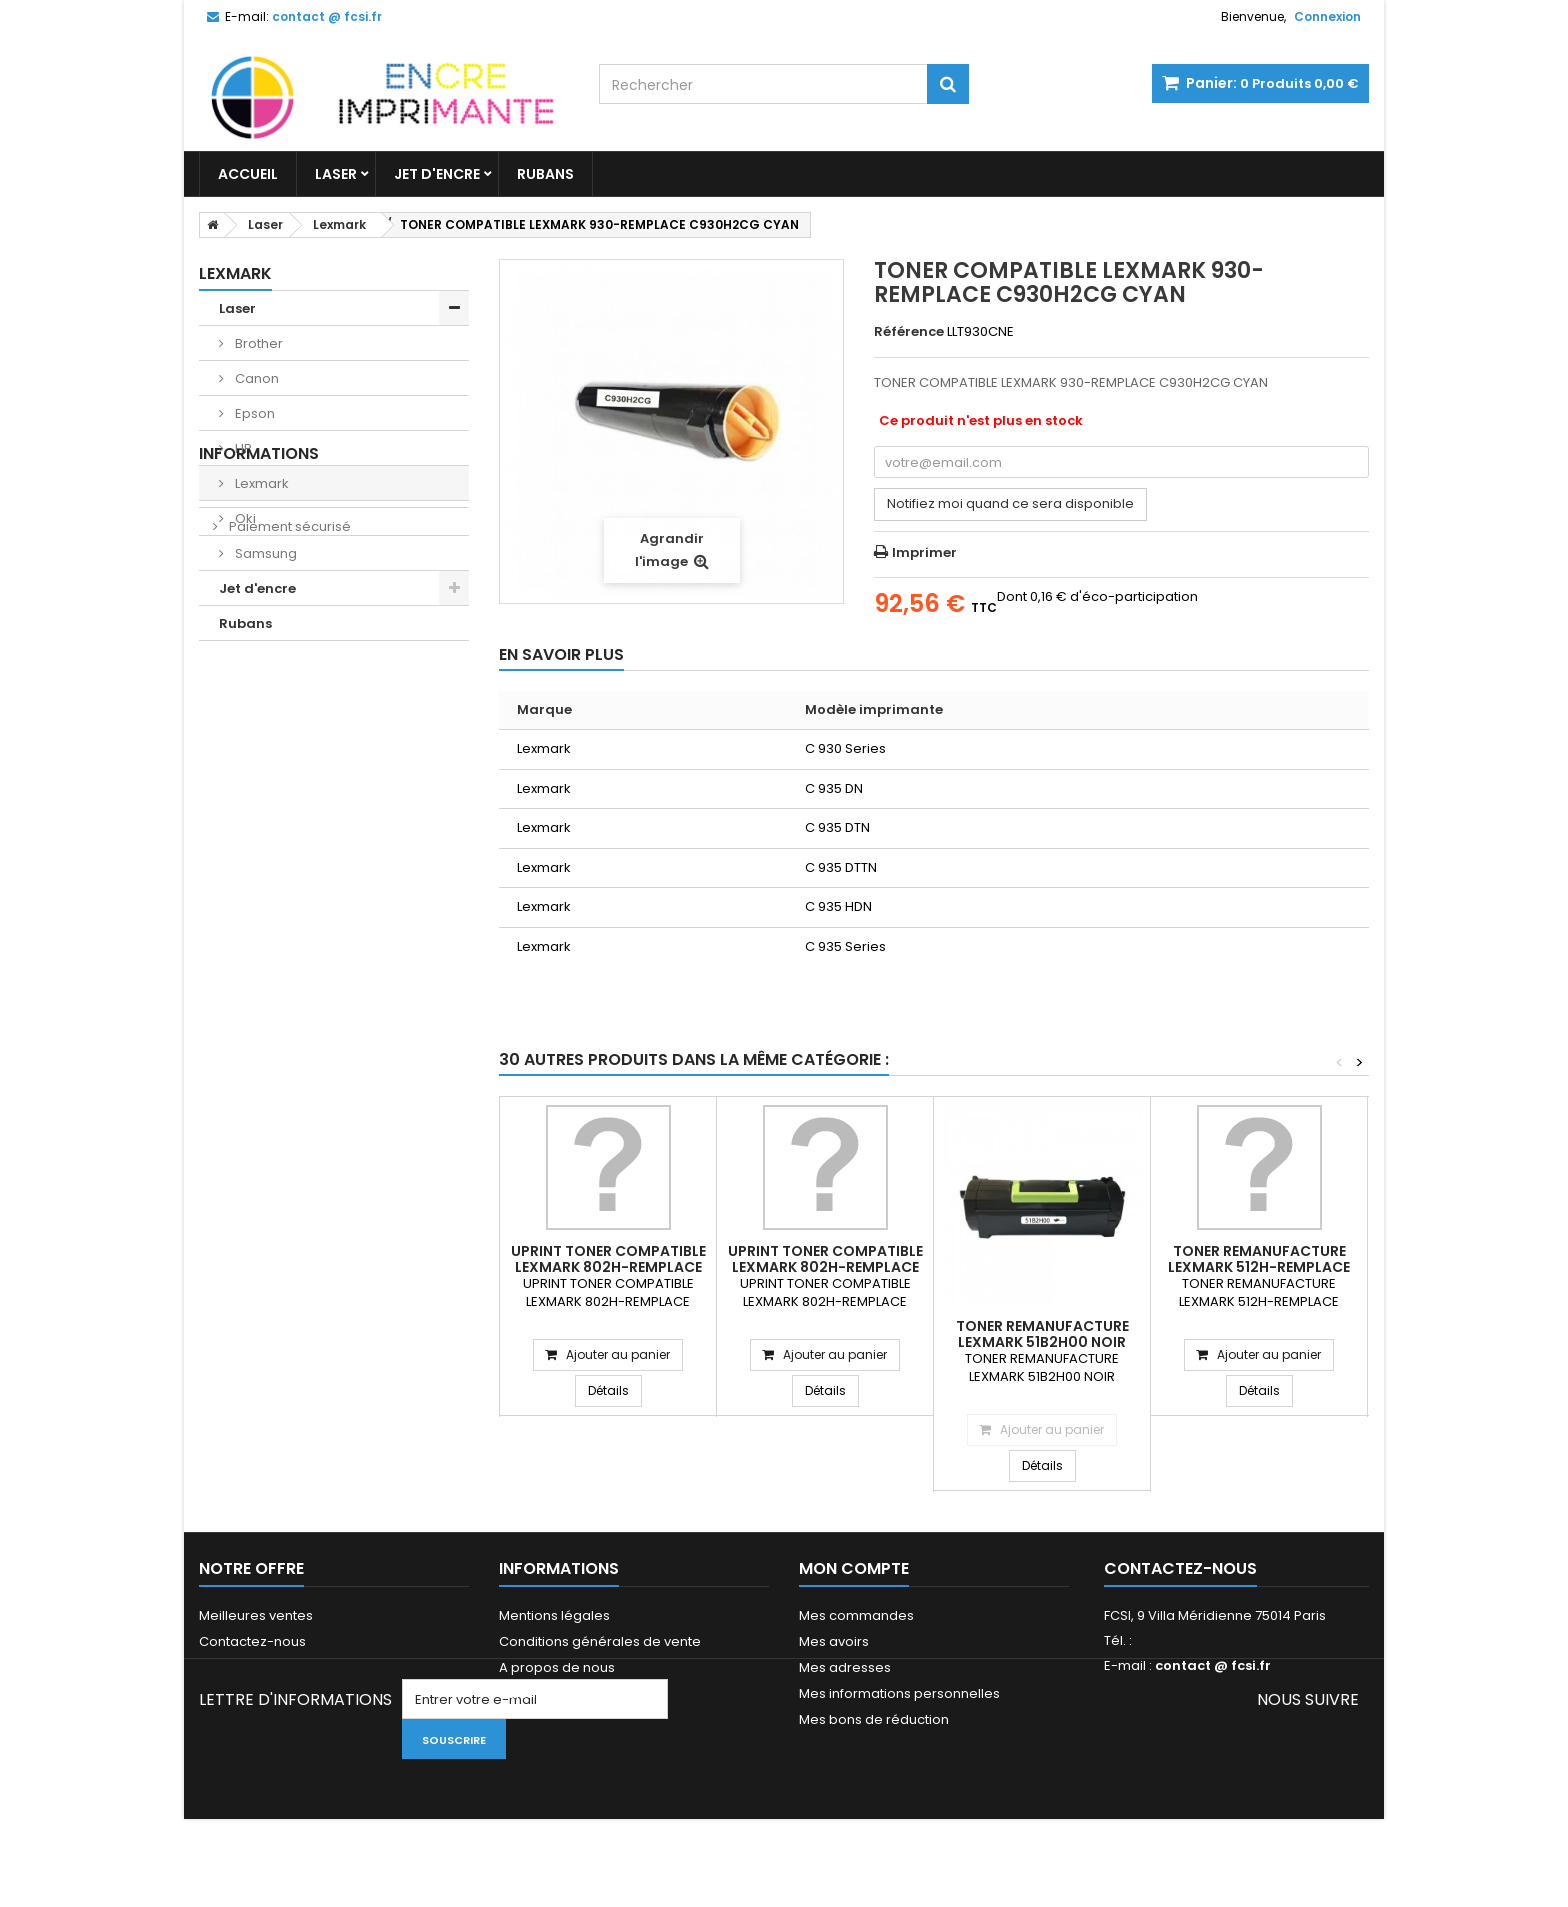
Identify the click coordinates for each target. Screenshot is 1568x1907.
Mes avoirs (834, 1641)
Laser (336, 174)
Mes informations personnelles (899, 1693)
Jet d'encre (437, 174)
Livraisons (259, 711)
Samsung (264, 553)
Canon (255, 378)
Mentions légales (554, 1615)
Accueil (248, 174)
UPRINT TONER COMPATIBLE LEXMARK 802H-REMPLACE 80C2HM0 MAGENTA (608, 1267)
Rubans (545, 174)
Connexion (1327, 16)
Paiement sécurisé (288, 748)
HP (242, 448)
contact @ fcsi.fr (1213, 1665)
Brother (257, 343)
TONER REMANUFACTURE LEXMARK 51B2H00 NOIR (1042, 1334)
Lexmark (260, 483)
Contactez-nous (252, 1641)
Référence (909, 332)
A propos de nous (557, 1667)
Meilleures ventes (256, 1615)
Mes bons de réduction (874, 1719)
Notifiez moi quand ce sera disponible (1010, 503)
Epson (253, 413)
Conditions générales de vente (600, 1641)
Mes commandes (856, 1615)
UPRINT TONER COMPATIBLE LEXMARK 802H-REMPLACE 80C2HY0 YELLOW (825, 1267)
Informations (259, 675)
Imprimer (924, 552)
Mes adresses (845, 1667)
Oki (244, 518)
